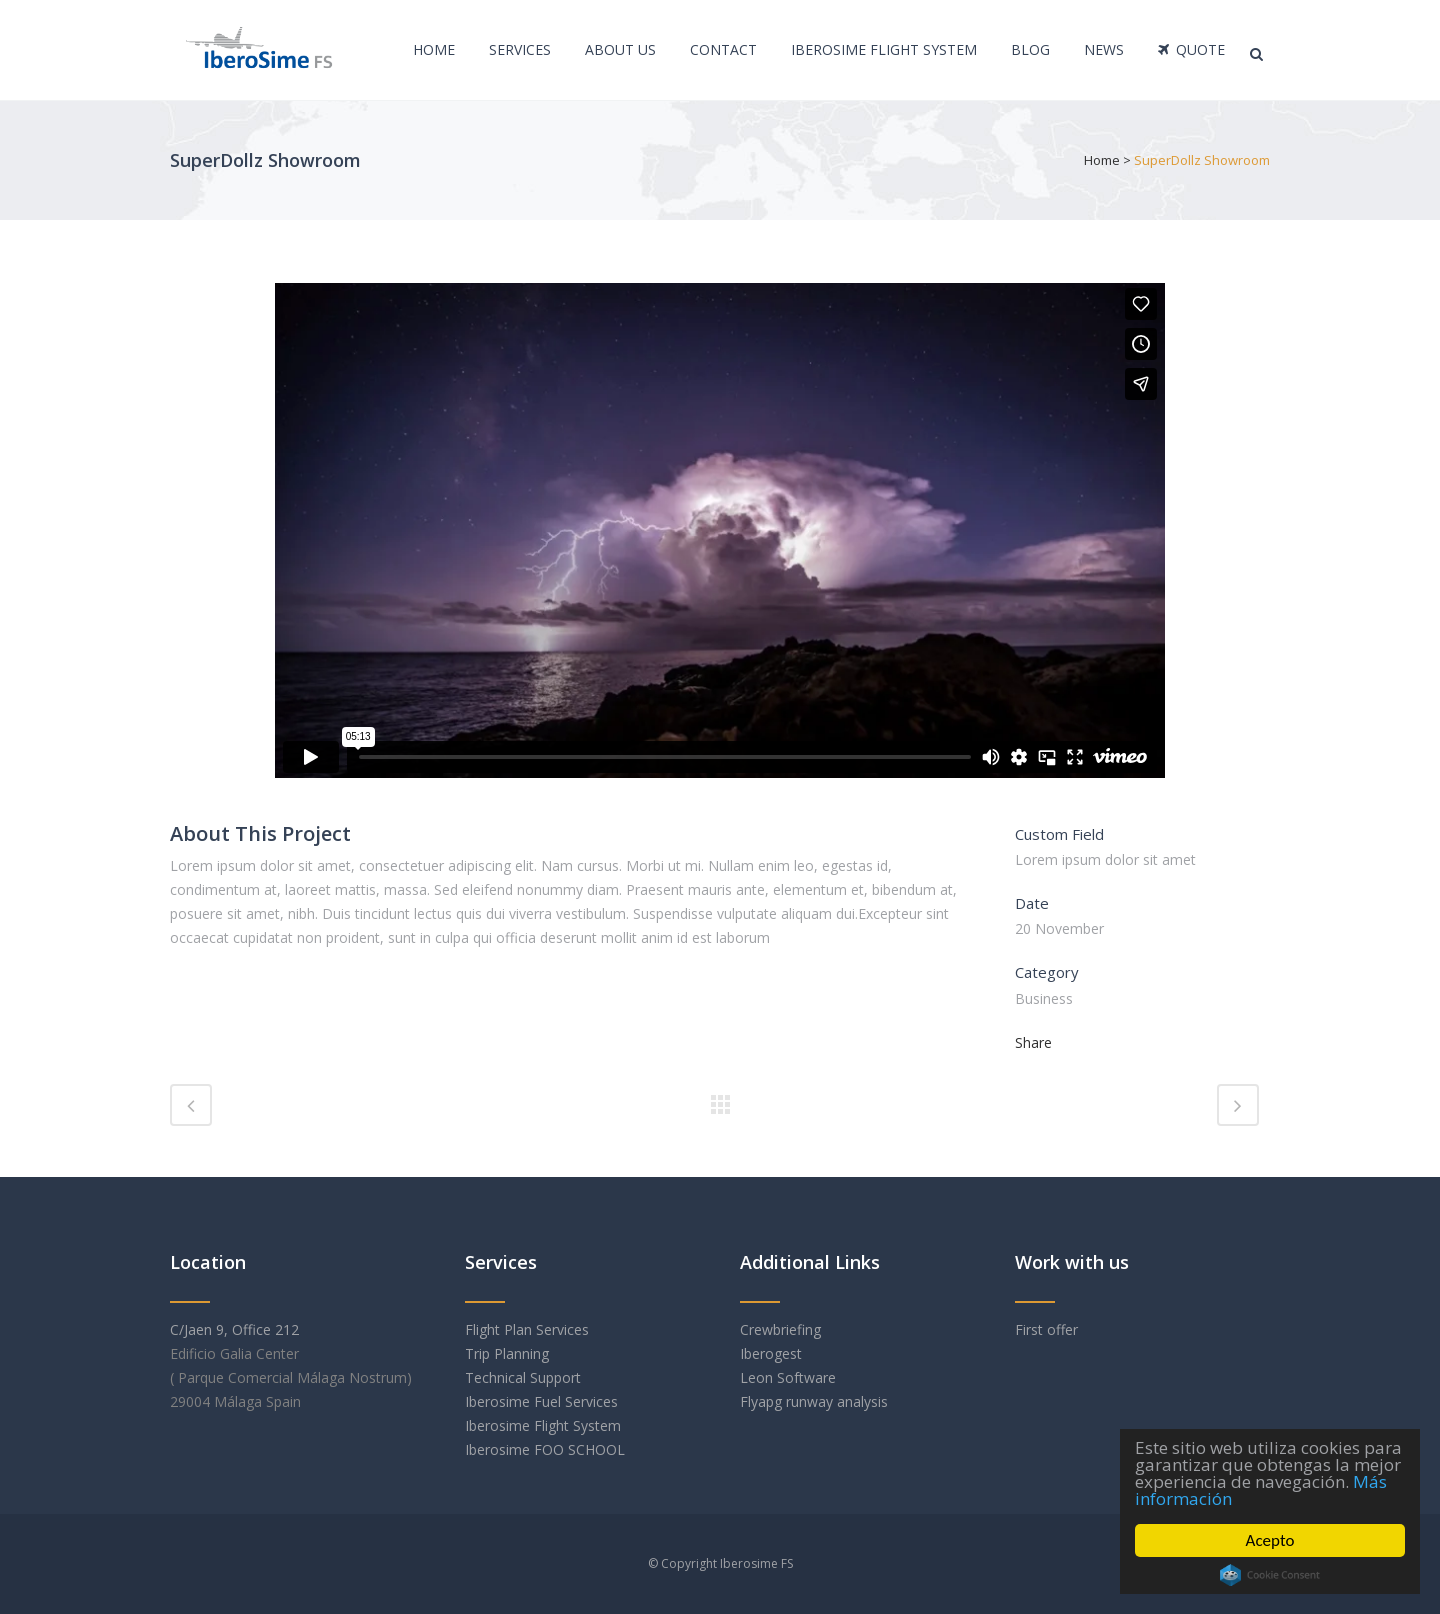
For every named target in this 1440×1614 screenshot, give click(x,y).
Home (1102, 160)
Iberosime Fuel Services (541, 1401)
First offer (1046, 1329)
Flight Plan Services (527, 1329)
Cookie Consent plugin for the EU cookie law (1270, 1575)
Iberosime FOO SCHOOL (547, 1449)
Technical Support (523, 1377)
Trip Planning (509, 1353)
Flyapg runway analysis (814, 1401)
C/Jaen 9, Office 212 (234, 1329)
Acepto (1270, 1540)
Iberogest (771, 1353)
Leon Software (788, 1377)
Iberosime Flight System (543, 1425)
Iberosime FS (756, 1563)
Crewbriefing (780, 1329)
